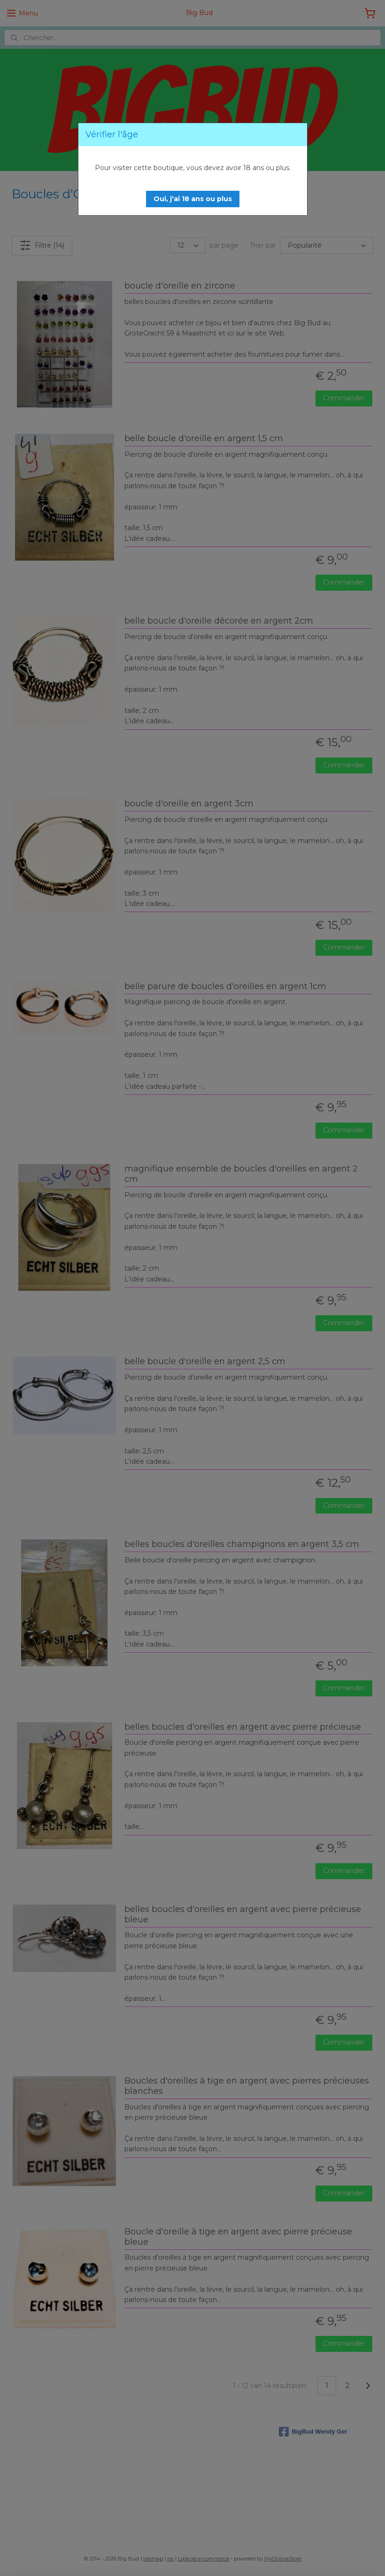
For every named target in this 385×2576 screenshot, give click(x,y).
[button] (193, 199)
